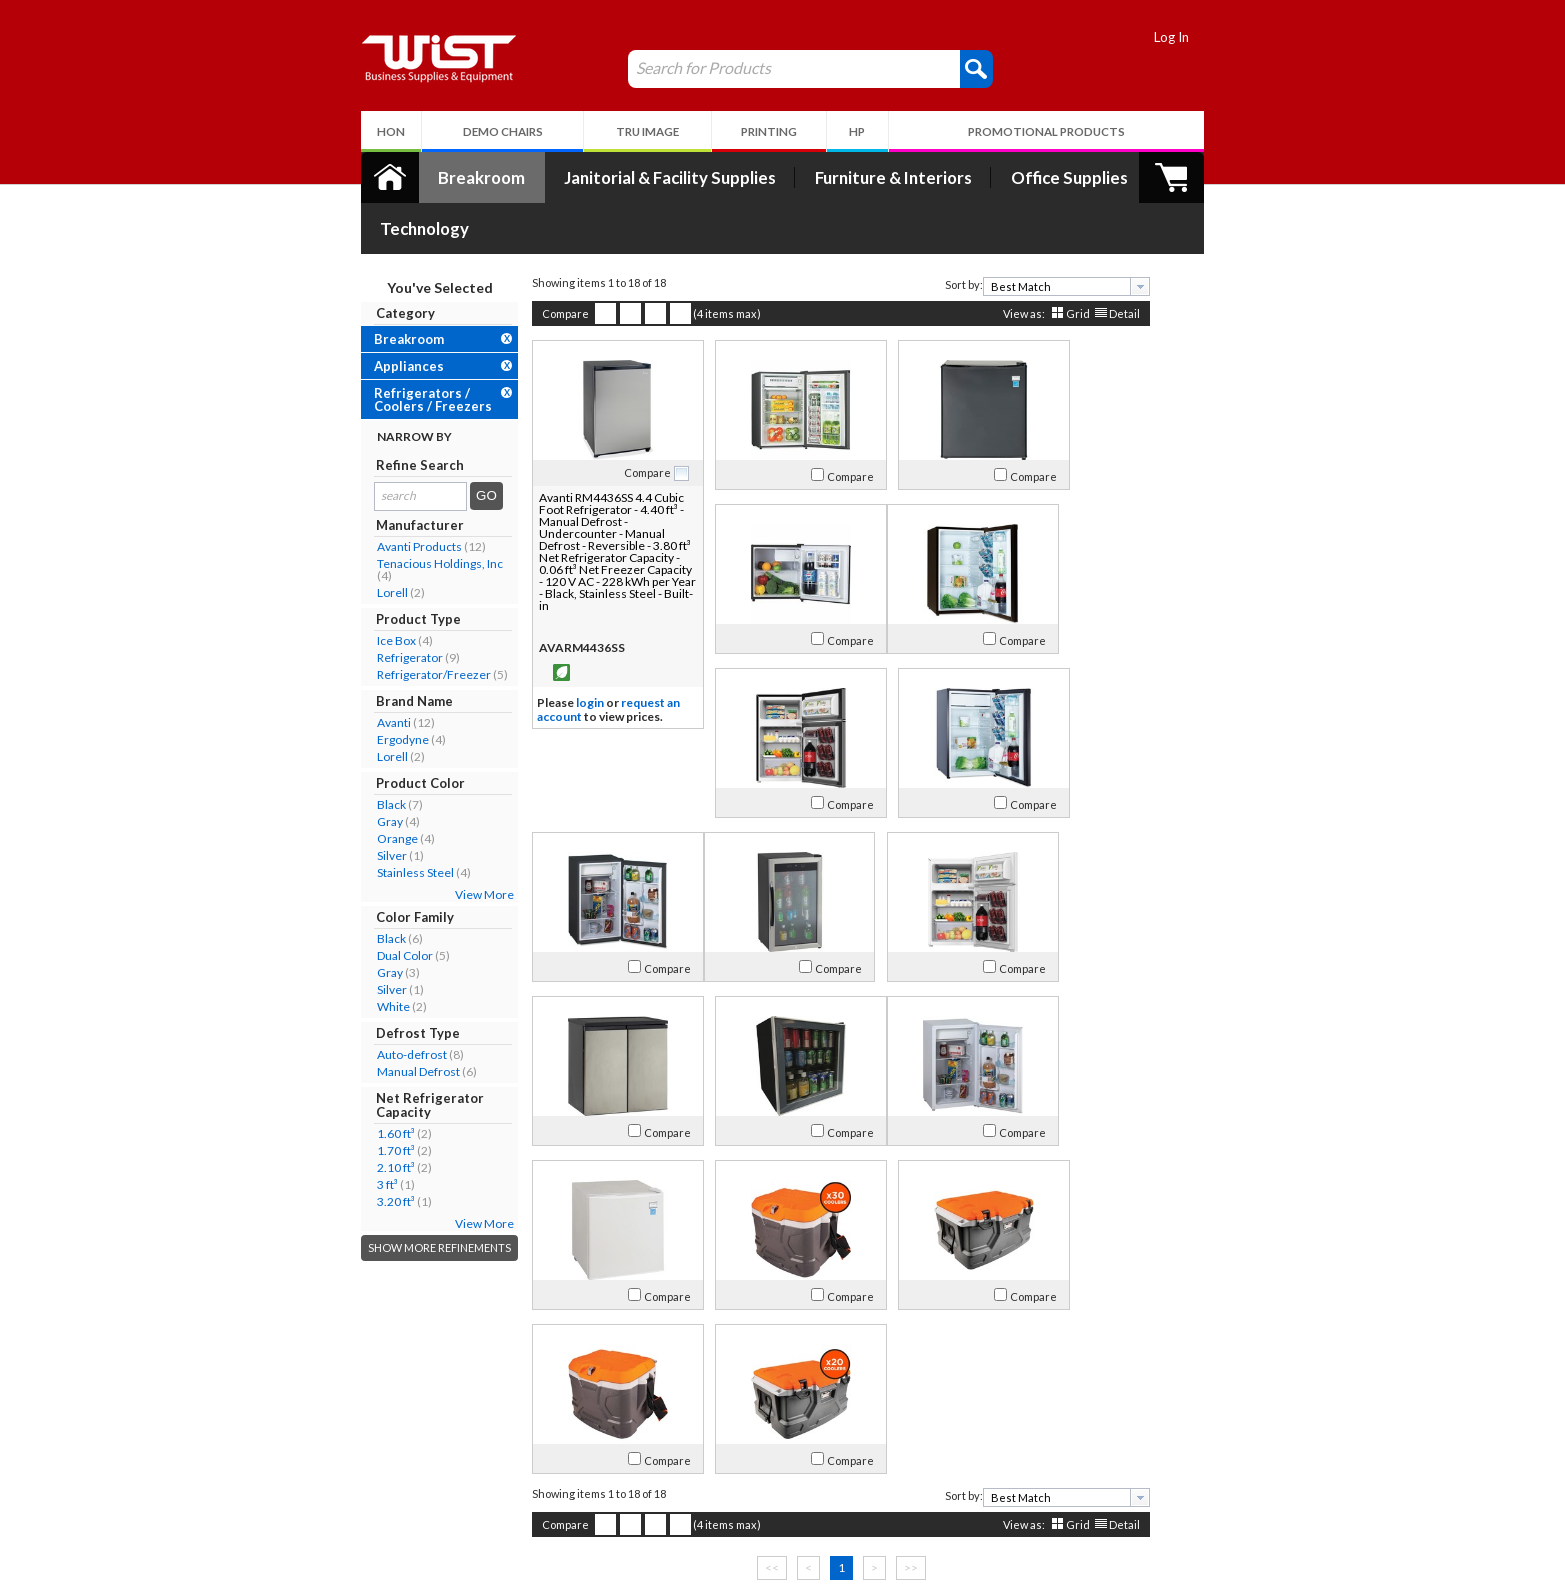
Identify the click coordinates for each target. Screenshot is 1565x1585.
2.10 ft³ (338, 1116)
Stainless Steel (357, 821)
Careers (343, 1490)
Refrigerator (352, 606)
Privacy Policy (546, 1490)
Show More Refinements (381, 1196)
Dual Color (347, 904)
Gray (332, 770)
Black (333, 753)
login (532, 652)
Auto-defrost (354, 1003)
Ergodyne (345, 688)
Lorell (334, 541)
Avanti (336, 671)
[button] (918, 68)
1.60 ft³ (338, 1082)
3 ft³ (329, 1133)
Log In (1230, 37)
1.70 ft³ (338, 1099)
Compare (507, 262)
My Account (555, 1416)
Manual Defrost (360, 1020)
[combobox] (1008, 235)
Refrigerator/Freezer (376, 623)
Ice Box (338, 589)
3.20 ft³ (338, 1150)
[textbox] (1001, 235)
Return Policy (545, 1466)
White (335, 955)
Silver (334, 804)
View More (426, 843)
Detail (1066, 262)
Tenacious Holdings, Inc (382, 512)
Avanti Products (361, 495)
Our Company (362, 1442)
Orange (339, 787)
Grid (1020, 262)
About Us (356, 1416)
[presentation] (1082, 235)
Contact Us (353, 1466)
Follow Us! (1194, 1470)
